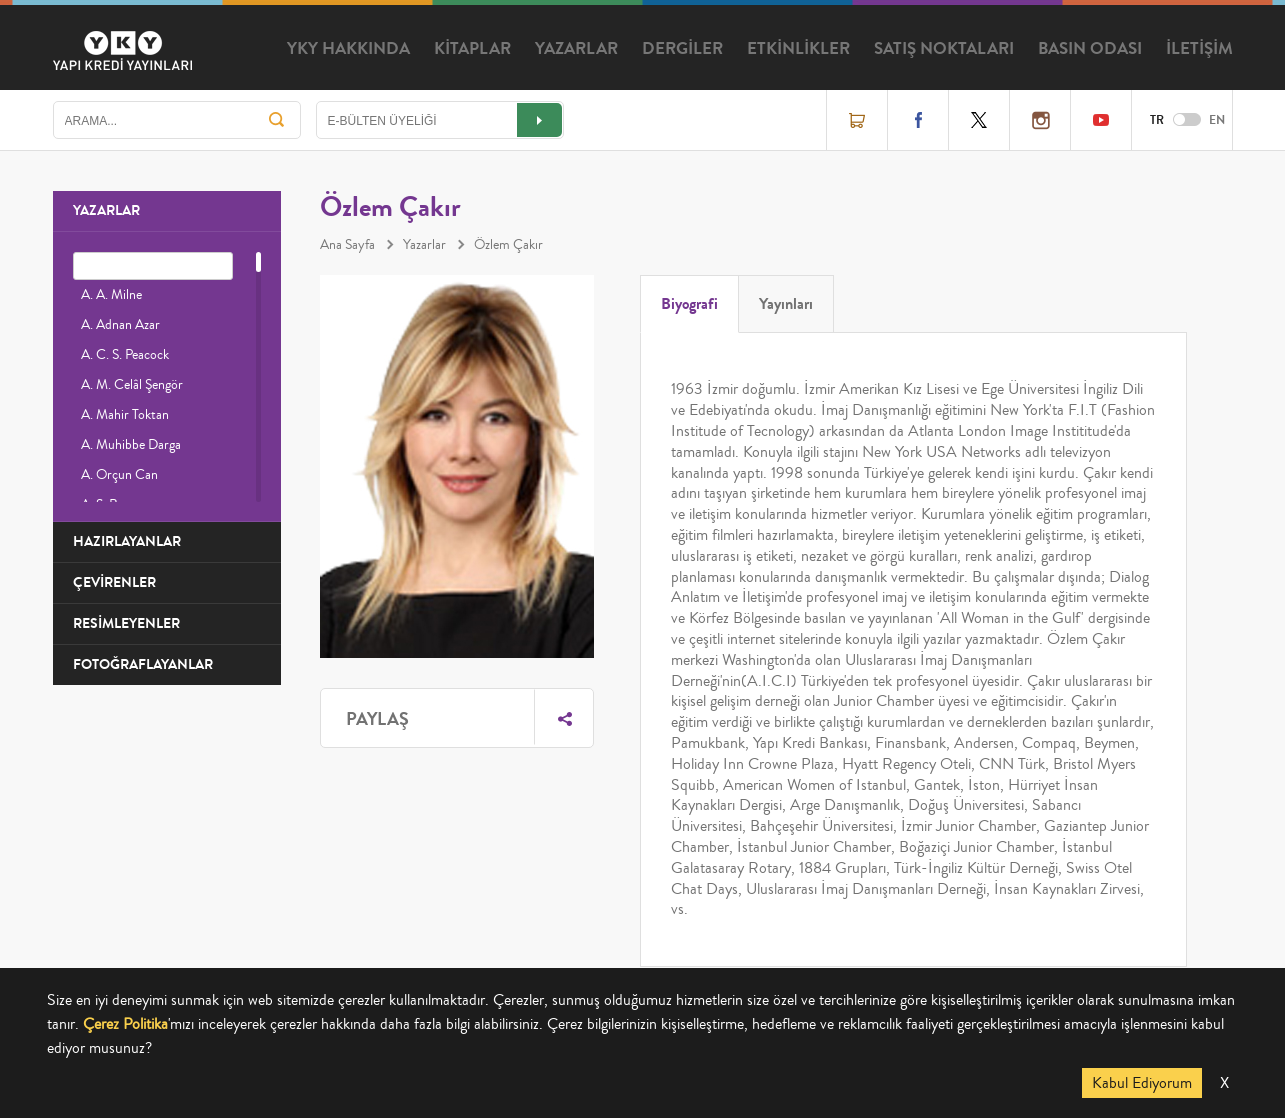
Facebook (918, 120)
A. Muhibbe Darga (131, 445)
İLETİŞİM (1199, 49)
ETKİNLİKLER (798, 49)
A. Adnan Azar (120, 325)
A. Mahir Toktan (125, 415)
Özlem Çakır (508, 245)
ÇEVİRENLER (114, 582)
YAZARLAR (576, 49)
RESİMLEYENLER (126, 623)
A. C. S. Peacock (125, 355)
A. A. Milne (111, 295)
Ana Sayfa (347, 245)
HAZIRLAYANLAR (127, 541)
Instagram (1040, 120)
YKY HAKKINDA (348, 49)
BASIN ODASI (1090, 49)
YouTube (1101, 120)
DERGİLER (682, 49)
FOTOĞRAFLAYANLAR (143, 664)
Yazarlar (424, 245)
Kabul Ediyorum (1142, 1083)
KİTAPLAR (472, 49)
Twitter (979, 120)
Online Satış (857, 120)
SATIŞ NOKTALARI (944, 49)
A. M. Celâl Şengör (132, 385)
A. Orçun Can (119, 475)
